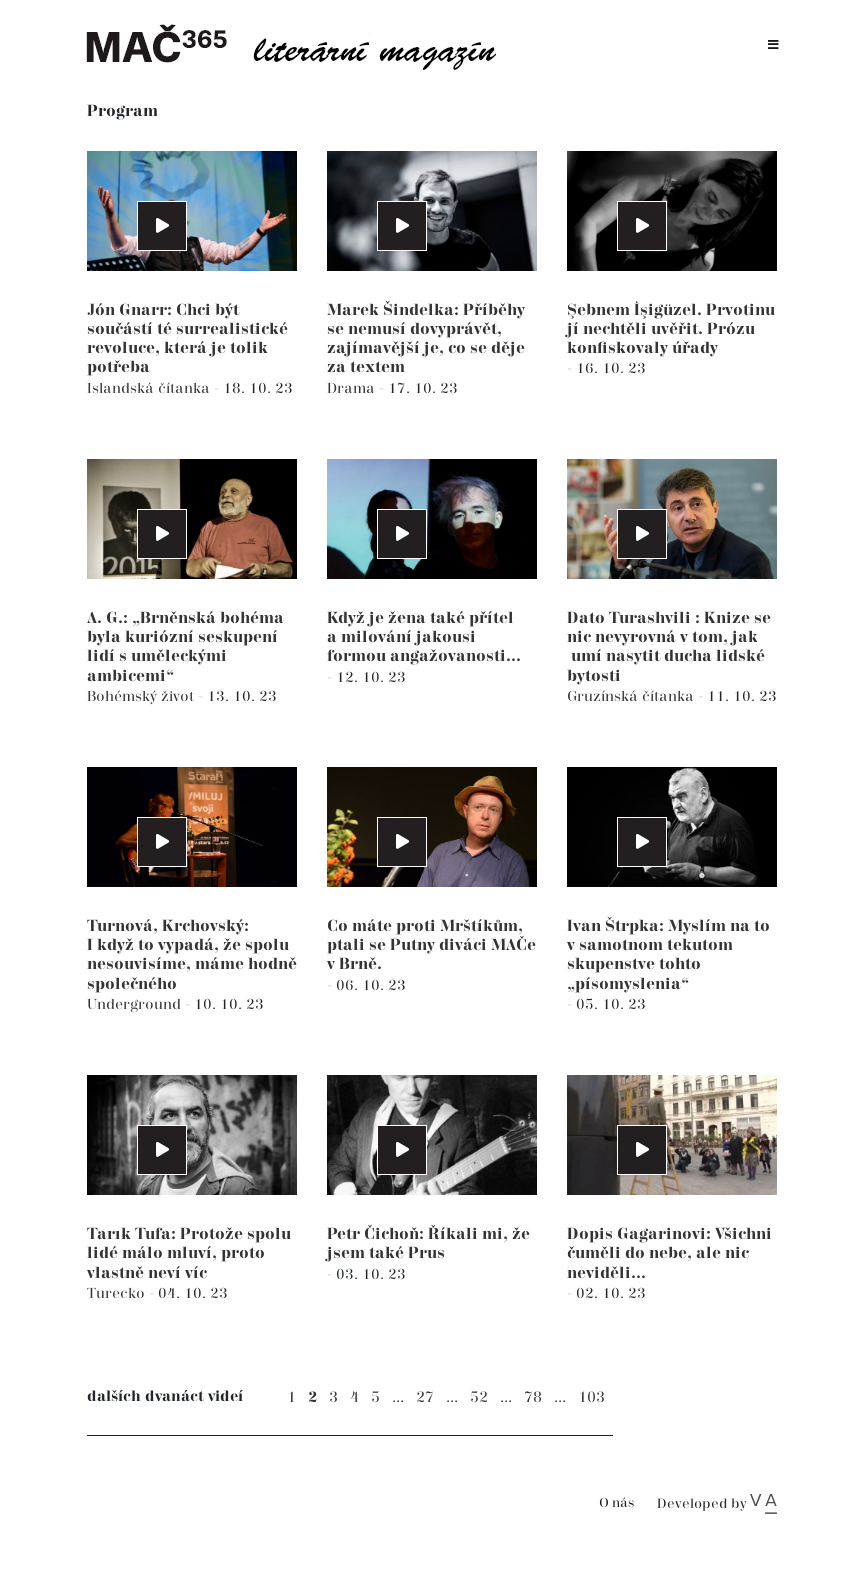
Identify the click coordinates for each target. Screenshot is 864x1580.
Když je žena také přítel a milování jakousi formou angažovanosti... (424, 637)
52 (479, 1397)
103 (591, 1397)
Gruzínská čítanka (632, 696)
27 (425, 1397)
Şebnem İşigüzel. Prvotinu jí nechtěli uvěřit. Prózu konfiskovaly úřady (671, 329)
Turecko (118, 1293)
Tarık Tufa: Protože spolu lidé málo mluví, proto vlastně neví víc (189, 1253)
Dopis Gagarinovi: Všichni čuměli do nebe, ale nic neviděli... (669, 1253)
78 (533, 1397)
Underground (136, 1004)
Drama (353, 388)
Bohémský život (142, 696)
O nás (616, 1503)
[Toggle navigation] (773, 45)
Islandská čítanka (150, 388)
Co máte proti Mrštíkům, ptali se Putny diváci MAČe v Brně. (431, 945)
